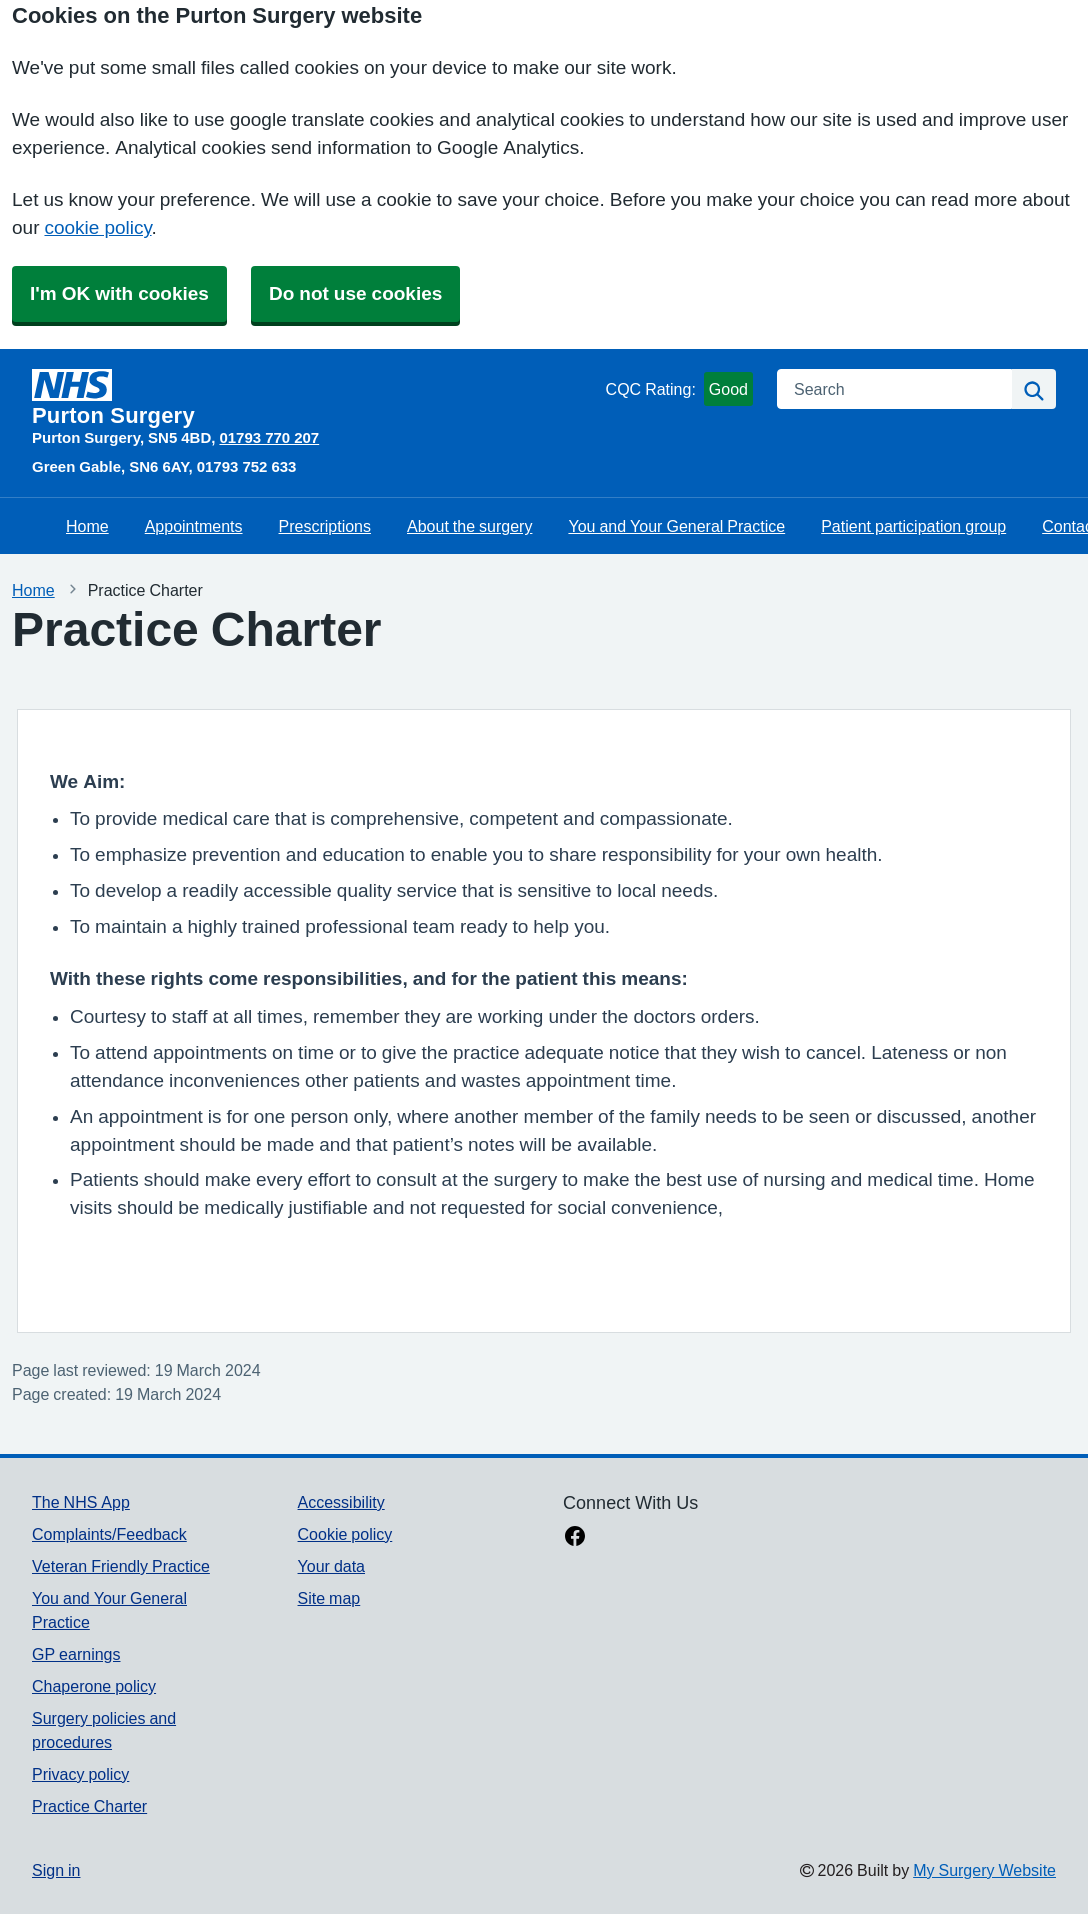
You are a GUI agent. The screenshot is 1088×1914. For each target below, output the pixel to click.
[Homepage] (315, 398)
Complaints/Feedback (109, 1534)
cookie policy (97, 227)
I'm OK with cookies (119, 293)
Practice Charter (89, 1806)
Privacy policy (80, 1774)
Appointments (194, 526)
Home (87, 526)
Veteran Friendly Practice (121, 1566)
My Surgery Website (984, 1870)
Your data (331, 1566)
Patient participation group (913, 526)
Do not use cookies (355, 293)
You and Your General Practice (676, 526)
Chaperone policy (94, 1686)
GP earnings (76, 1654)
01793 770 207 (269, 437)
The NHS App (81, 1502)
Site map (329, 1598)
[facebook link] (575, 1538)
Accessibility (341, 1502)
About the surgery (469, 526)
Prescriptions (325, 526)
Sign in (56, 1870)
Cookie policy (345, 1534)
